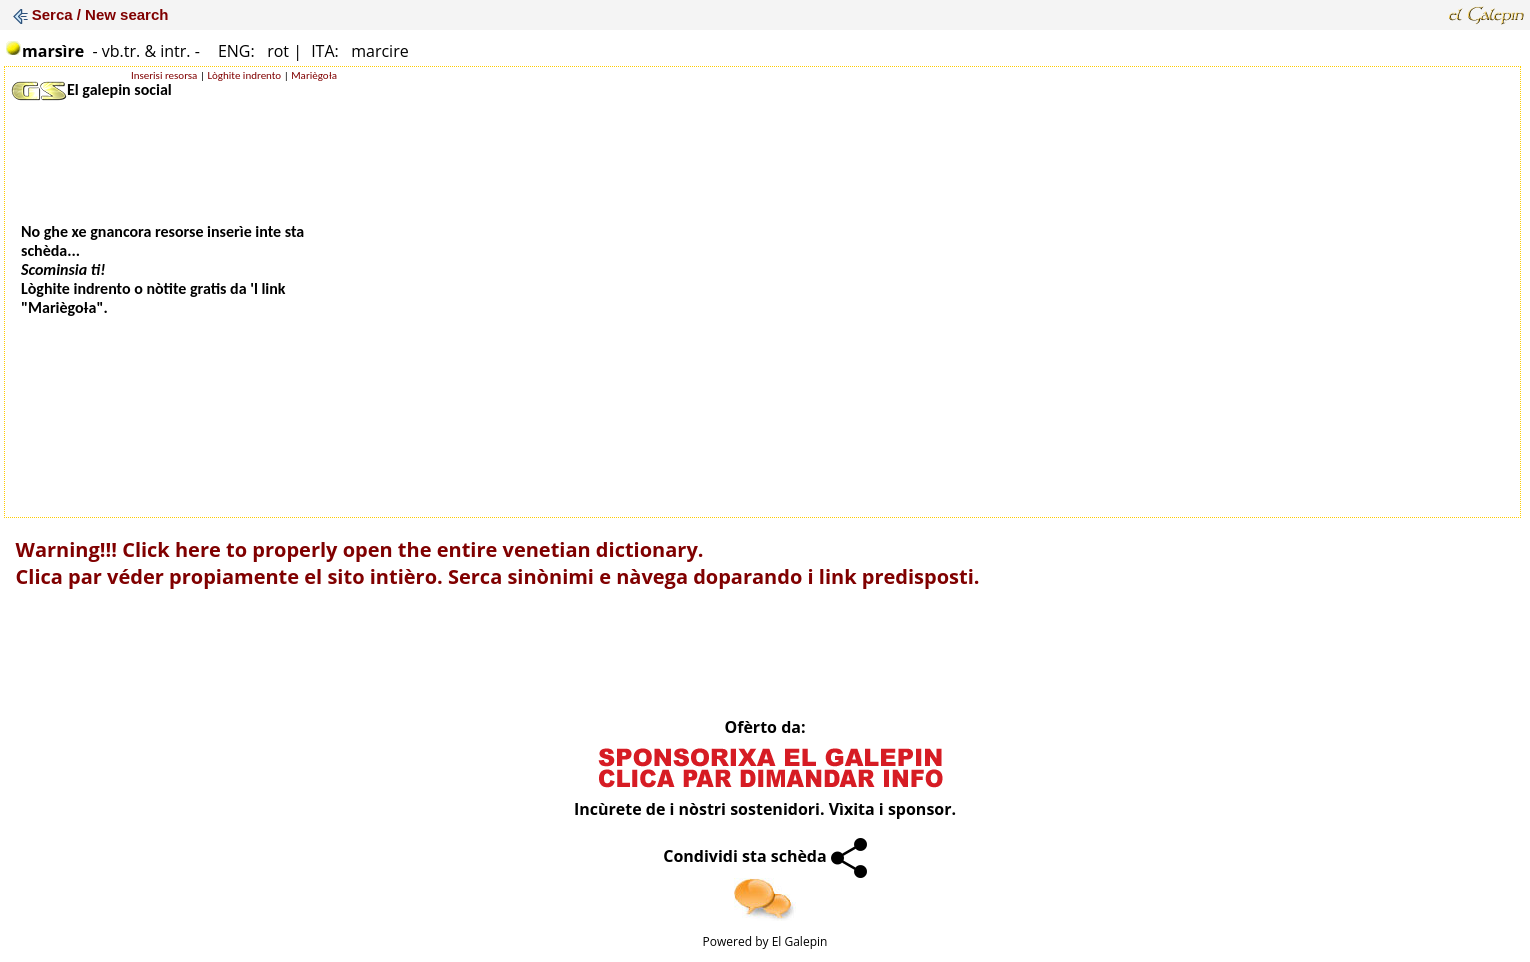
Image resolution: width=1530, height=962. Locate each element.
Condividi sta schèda (765, 856)
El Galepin (800, 941)
